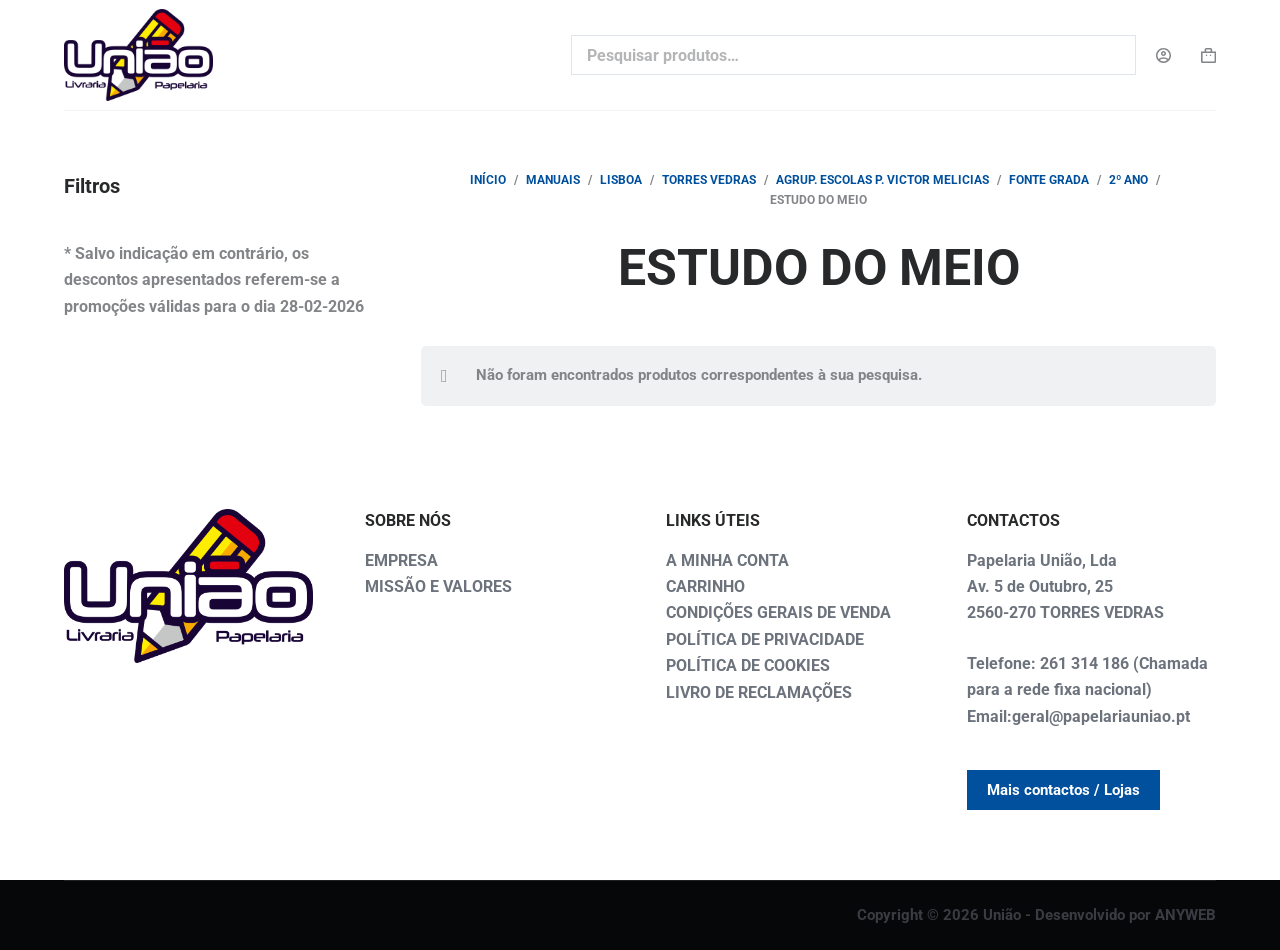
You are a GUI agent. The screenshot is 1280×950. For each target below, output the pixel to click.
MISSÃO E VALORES (438, 586)
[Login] (1163, 55)
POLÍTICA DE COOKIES (748, 665)
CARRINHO (705, 586)
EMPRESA (401, 560)
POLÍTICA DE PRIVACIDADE (765, 639)
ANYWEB (1185, 915)
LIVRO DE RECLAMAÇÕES (759, 692)
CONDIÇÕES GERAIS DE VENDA (778, 612)
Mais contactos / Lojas (1063, 790)
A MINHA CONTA (727, 560)
